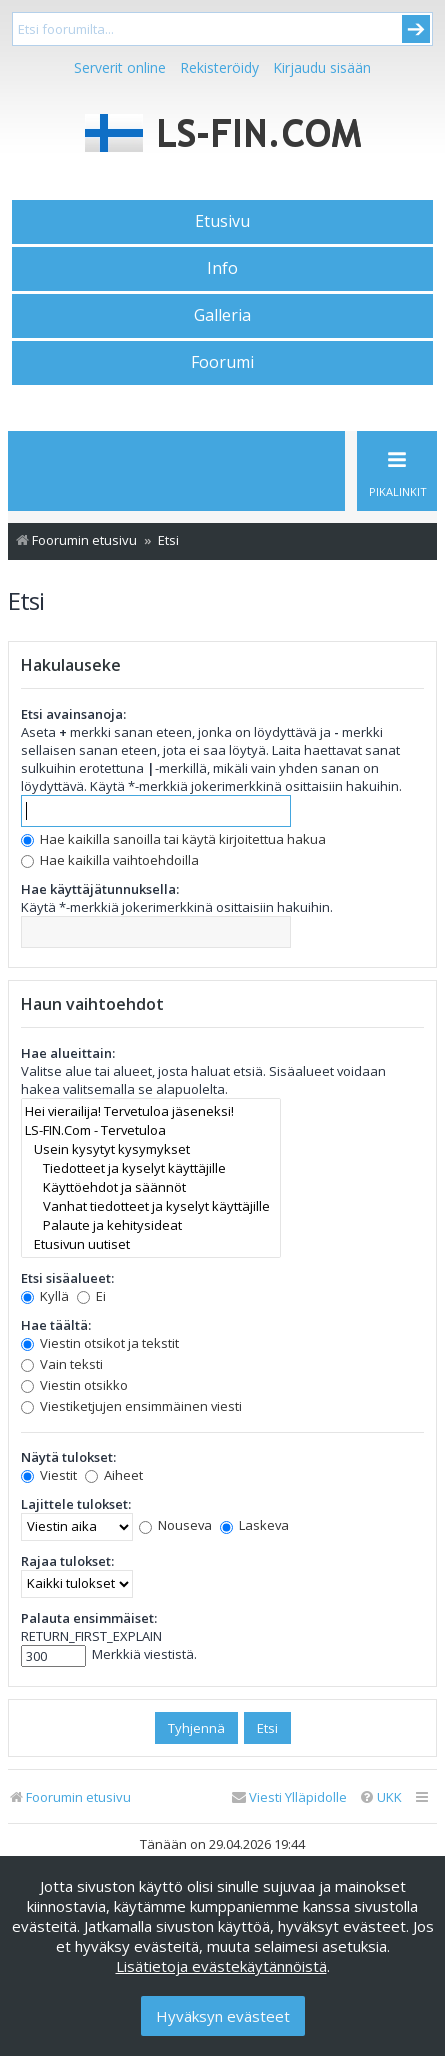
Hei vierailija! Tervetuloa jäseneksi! (151, 1111)
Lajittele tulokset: (76, 1504)
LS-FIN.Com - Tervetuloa (151, 1130)
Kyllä (45, 1296)
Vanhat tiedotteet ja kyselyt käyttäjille (151, 1206)
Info (222, 268)
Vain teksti (62, 1364)
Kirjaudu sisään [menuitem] (322, 67)
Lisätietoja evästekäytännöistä (221, 1966)
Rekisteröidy (219, 67)
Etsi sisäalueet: (67, 1278)
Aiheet (114, 1475)
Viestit (49, 1475)
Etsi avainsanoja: (73, 714)
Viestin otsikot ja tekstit (100, 1343)
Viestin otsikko (74, 1385)
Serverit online (120, 67)
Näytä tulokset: (68, 1457)
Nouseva (175, 1525)
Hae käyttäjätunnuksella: (100, 889)
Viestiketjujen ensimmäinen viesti (131, 1406)
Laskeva (254, 1525)
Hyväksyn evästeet (223, 2016)
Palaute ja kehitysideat (151, 1225)
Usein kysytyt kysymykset (151, 1149)
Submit (416, 29)
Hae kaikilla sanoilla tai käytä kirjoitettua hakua (173, 839)
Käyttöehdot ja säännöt (151, 1187)
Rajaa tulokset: (67, 1561)
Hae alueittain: (68, 1053)
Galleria (222, 315)
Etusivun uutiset (151, 1244)
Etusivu (222, 221)
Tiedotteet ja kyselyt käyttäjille (151, 1168)
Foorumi (222, 362)
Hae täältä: (56, 1325)
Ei (91, 1296)
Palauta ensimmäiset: (89, 1618)
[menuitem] (380, 1797)
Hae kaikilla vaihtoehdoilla (110, 860)
